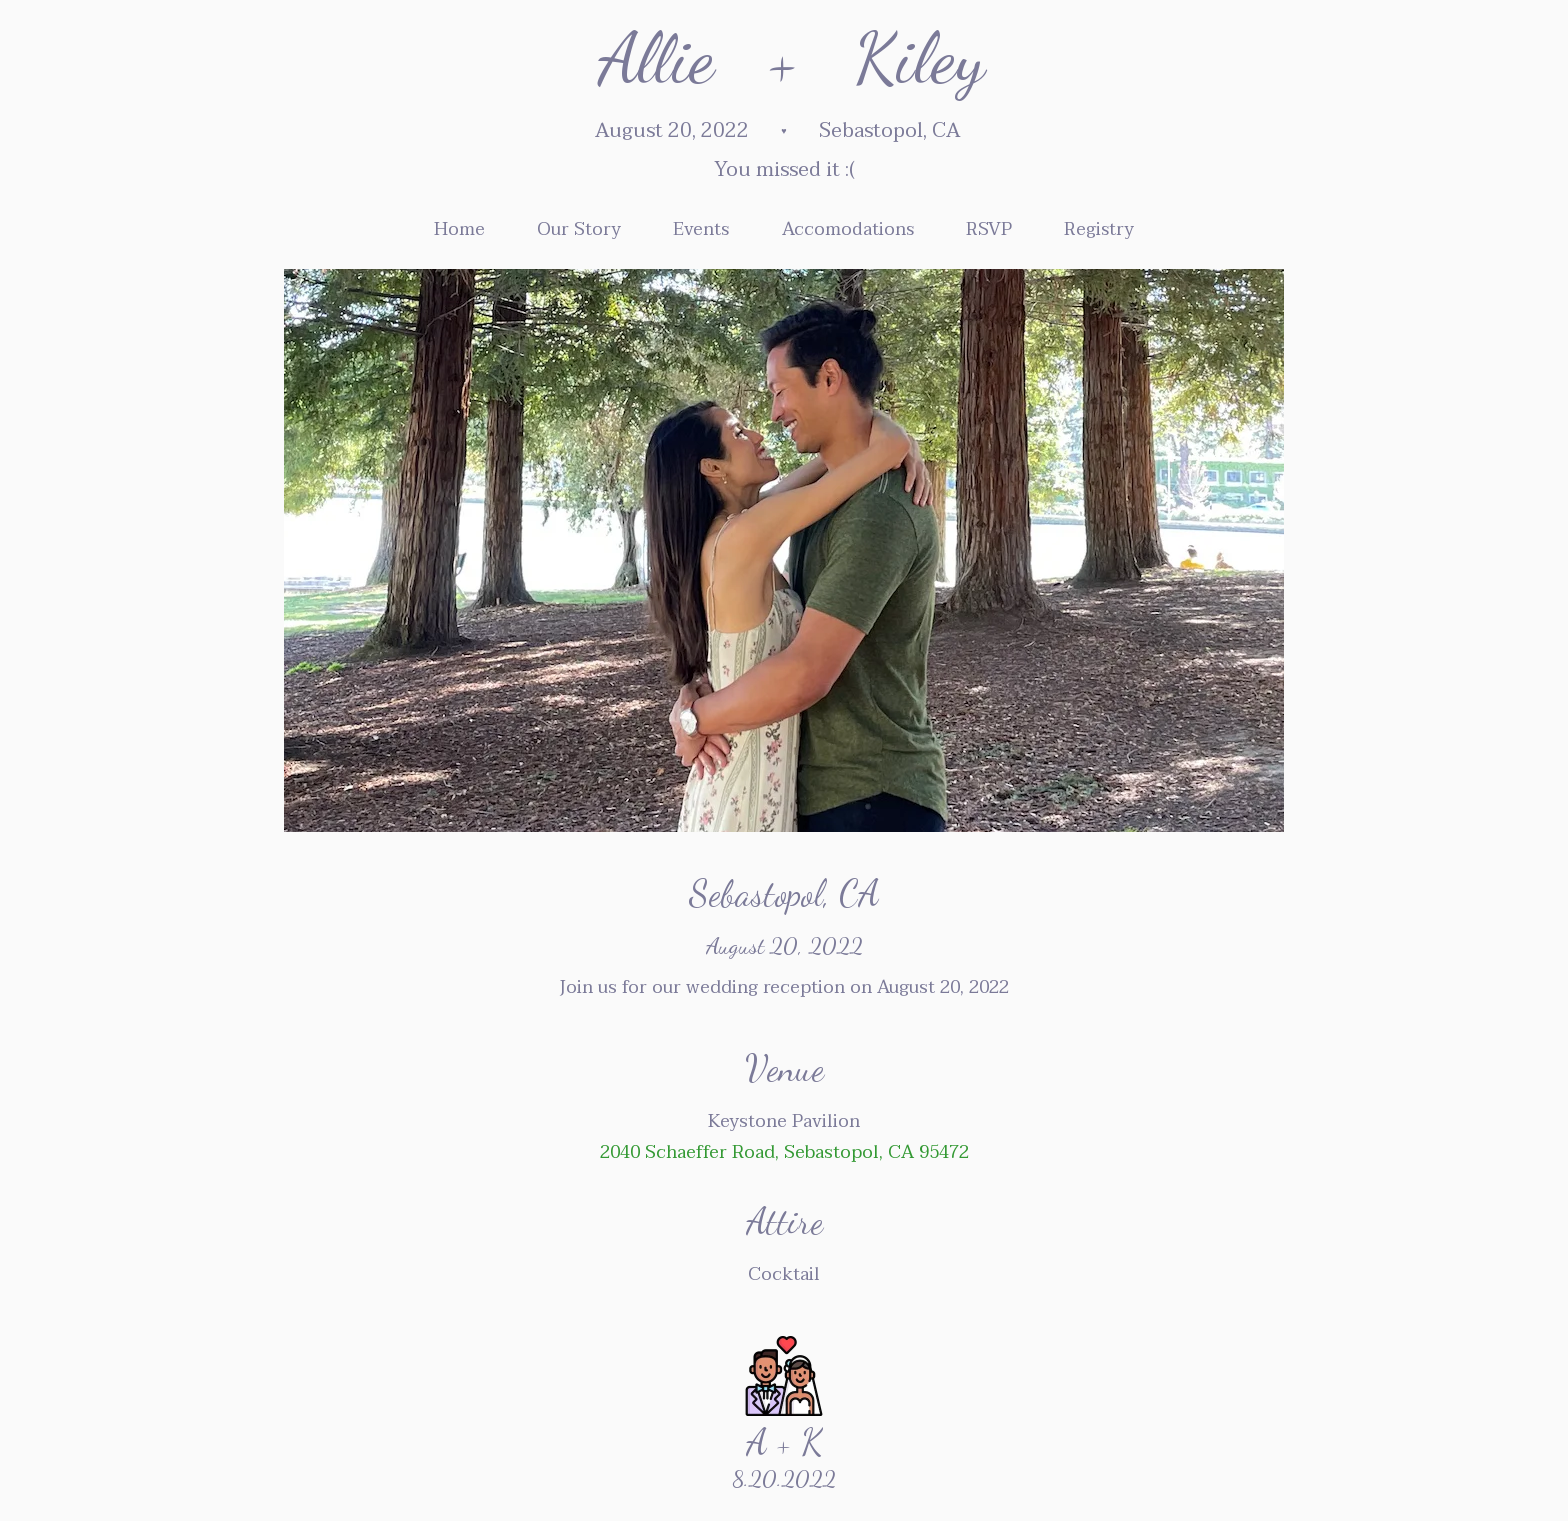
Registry (1099, 229)
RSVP (989, 229)
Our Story (579, 229)
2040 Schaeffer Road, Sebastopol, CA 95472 (784, 1152)
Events (701, 229)
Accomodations (848, 229)
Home (459, 229)
